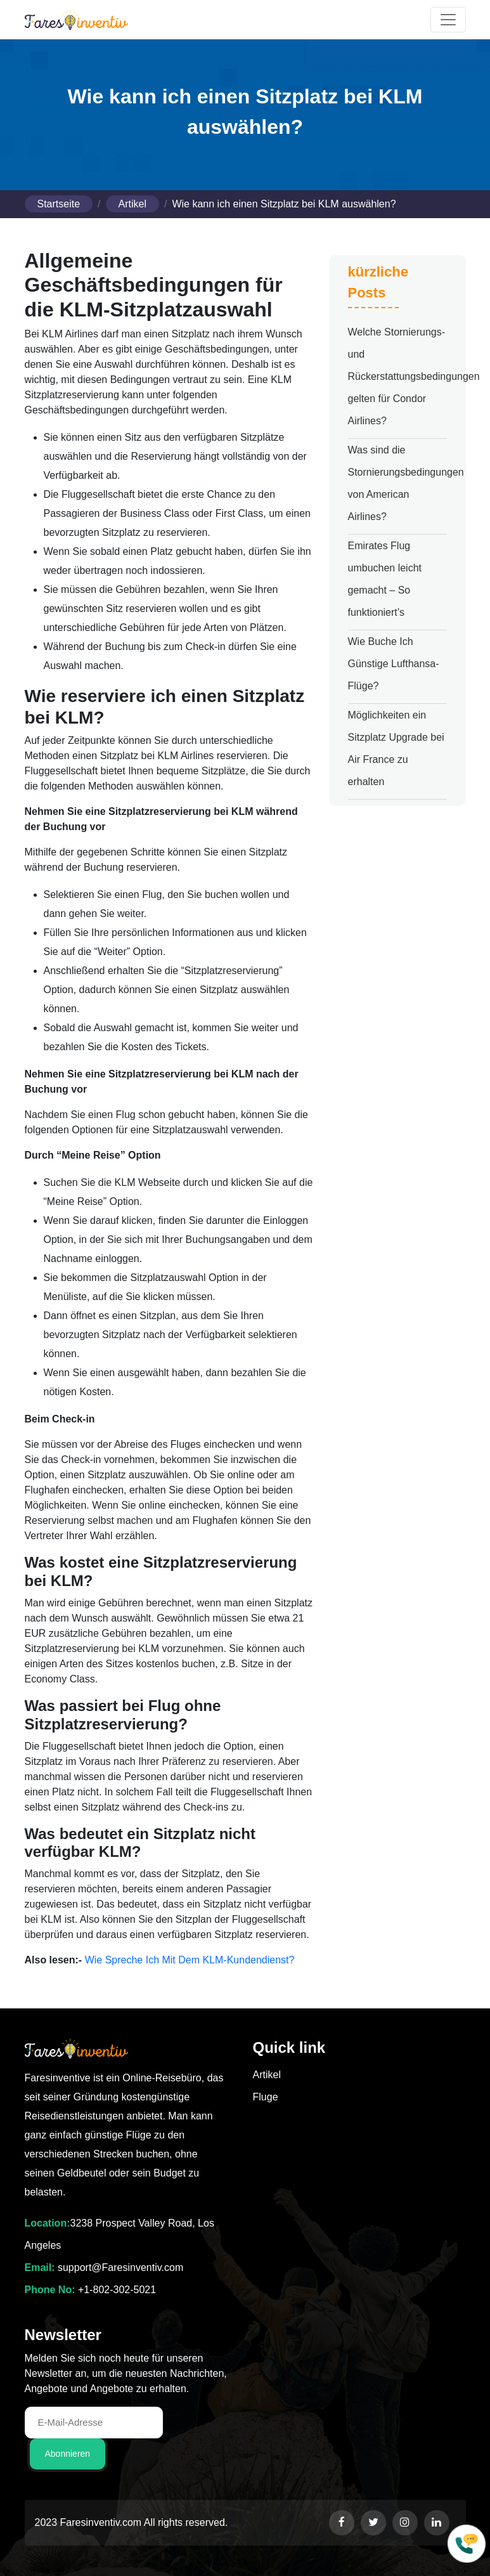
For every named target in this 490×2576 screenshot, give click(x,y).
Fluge (265, 2096)
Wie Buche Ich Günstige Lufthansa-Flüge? (393, 663)
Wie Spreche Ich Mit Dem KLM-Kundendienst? (190, 1960)
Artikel (132, 203)
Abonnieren (68, 2454)
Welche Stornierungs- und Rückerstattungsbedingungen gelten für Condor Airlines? (414, 376)
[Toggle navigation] (448, 19)
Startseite (59, 203)
